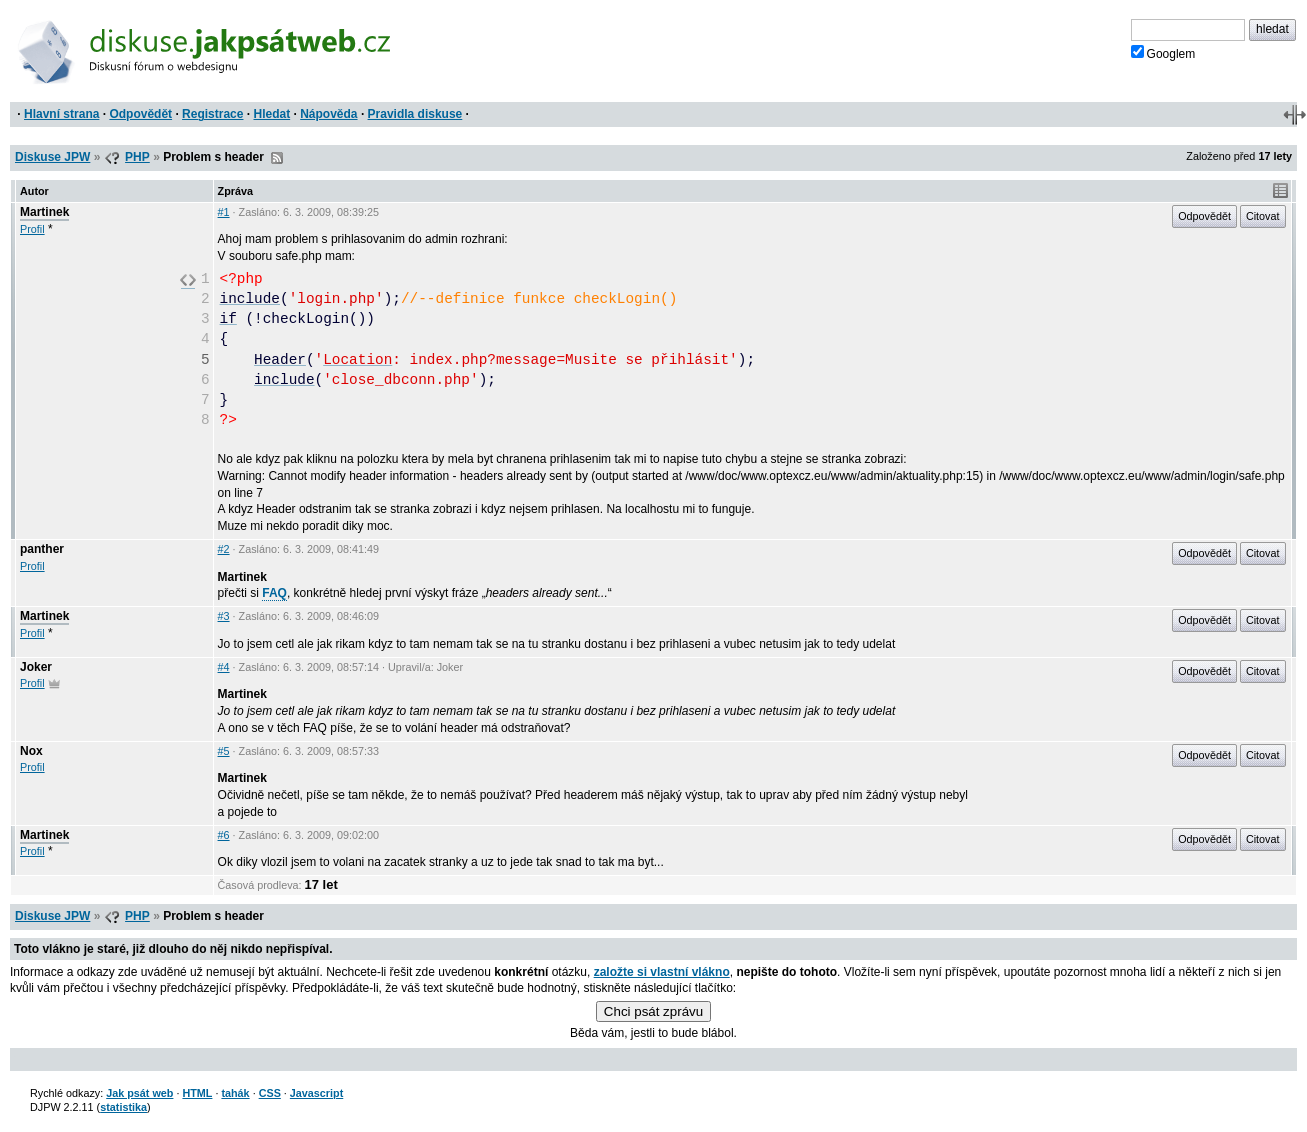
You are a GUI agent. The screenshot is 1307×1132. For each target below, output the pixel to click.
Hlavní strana (61, 114)
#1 (224, 212)
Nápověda (328, 114)
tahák (235, 1093)
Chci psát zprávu (653, 1011)
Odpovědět (140, 114)
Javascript (316, 1093)
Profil (32, 229)
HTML (197, 1093)
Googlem (1163, 53)
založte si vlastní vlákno (662, 972)
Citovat (1263, 216)
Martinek (44, 212)
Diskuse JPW (52, 157)
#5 (224, 751)
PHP (137, 157)
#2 (224, 549)
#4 (224, 667)
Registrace (212, 114)
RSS (277, 158)
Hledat (271, 114)
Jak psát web (139, 1093)
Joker (36, 667)
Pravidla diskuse (415, 114)
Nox (31, 751)
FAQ (274, 593)
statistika (123, 1107)
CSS (270, 1093)
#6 (224, 835)
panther (42, 549)
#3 (224, 616)
